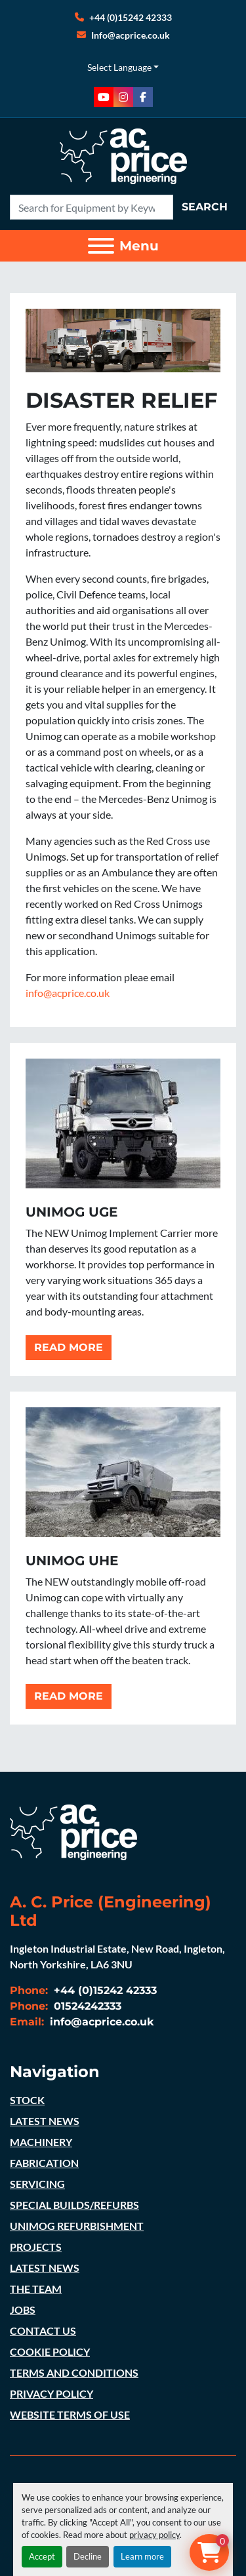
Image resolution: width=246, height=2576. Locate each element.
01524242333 (86, 2006)
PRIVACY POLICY (51, 2393)
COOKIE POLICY (50, 2351)
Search (205, 207)
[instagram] (123, 97)
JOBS (22, 2309)
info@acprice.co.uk (68, 992)
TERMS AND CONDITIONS (74, 2372)
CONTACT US (43, 2330)
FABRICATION (44, 2162)
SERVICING (37, 2183)
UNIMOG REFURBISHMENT (77, 2225)
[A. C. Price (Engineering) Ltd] (73, 1830)
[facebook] (143, 97)
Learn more (142, 2556)
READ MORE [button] (68, 1347)
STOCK (27, 2100)
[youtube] (103, 97)
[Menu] (101, 246)
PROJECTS (36, 2246)
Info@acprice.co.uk (130, 35)
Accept (42, 2556)
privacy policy (154, 2534)
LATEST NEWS (44, 2121)
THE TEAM (36, 2288)
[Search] (91, 207)
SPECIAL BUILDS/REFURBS (74, 2204)
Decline (87, 2556)
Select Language (119, 67)
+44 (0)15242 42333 (130, 17)
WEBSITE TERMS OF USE (70, 2414)
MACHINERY (41, 2142)
